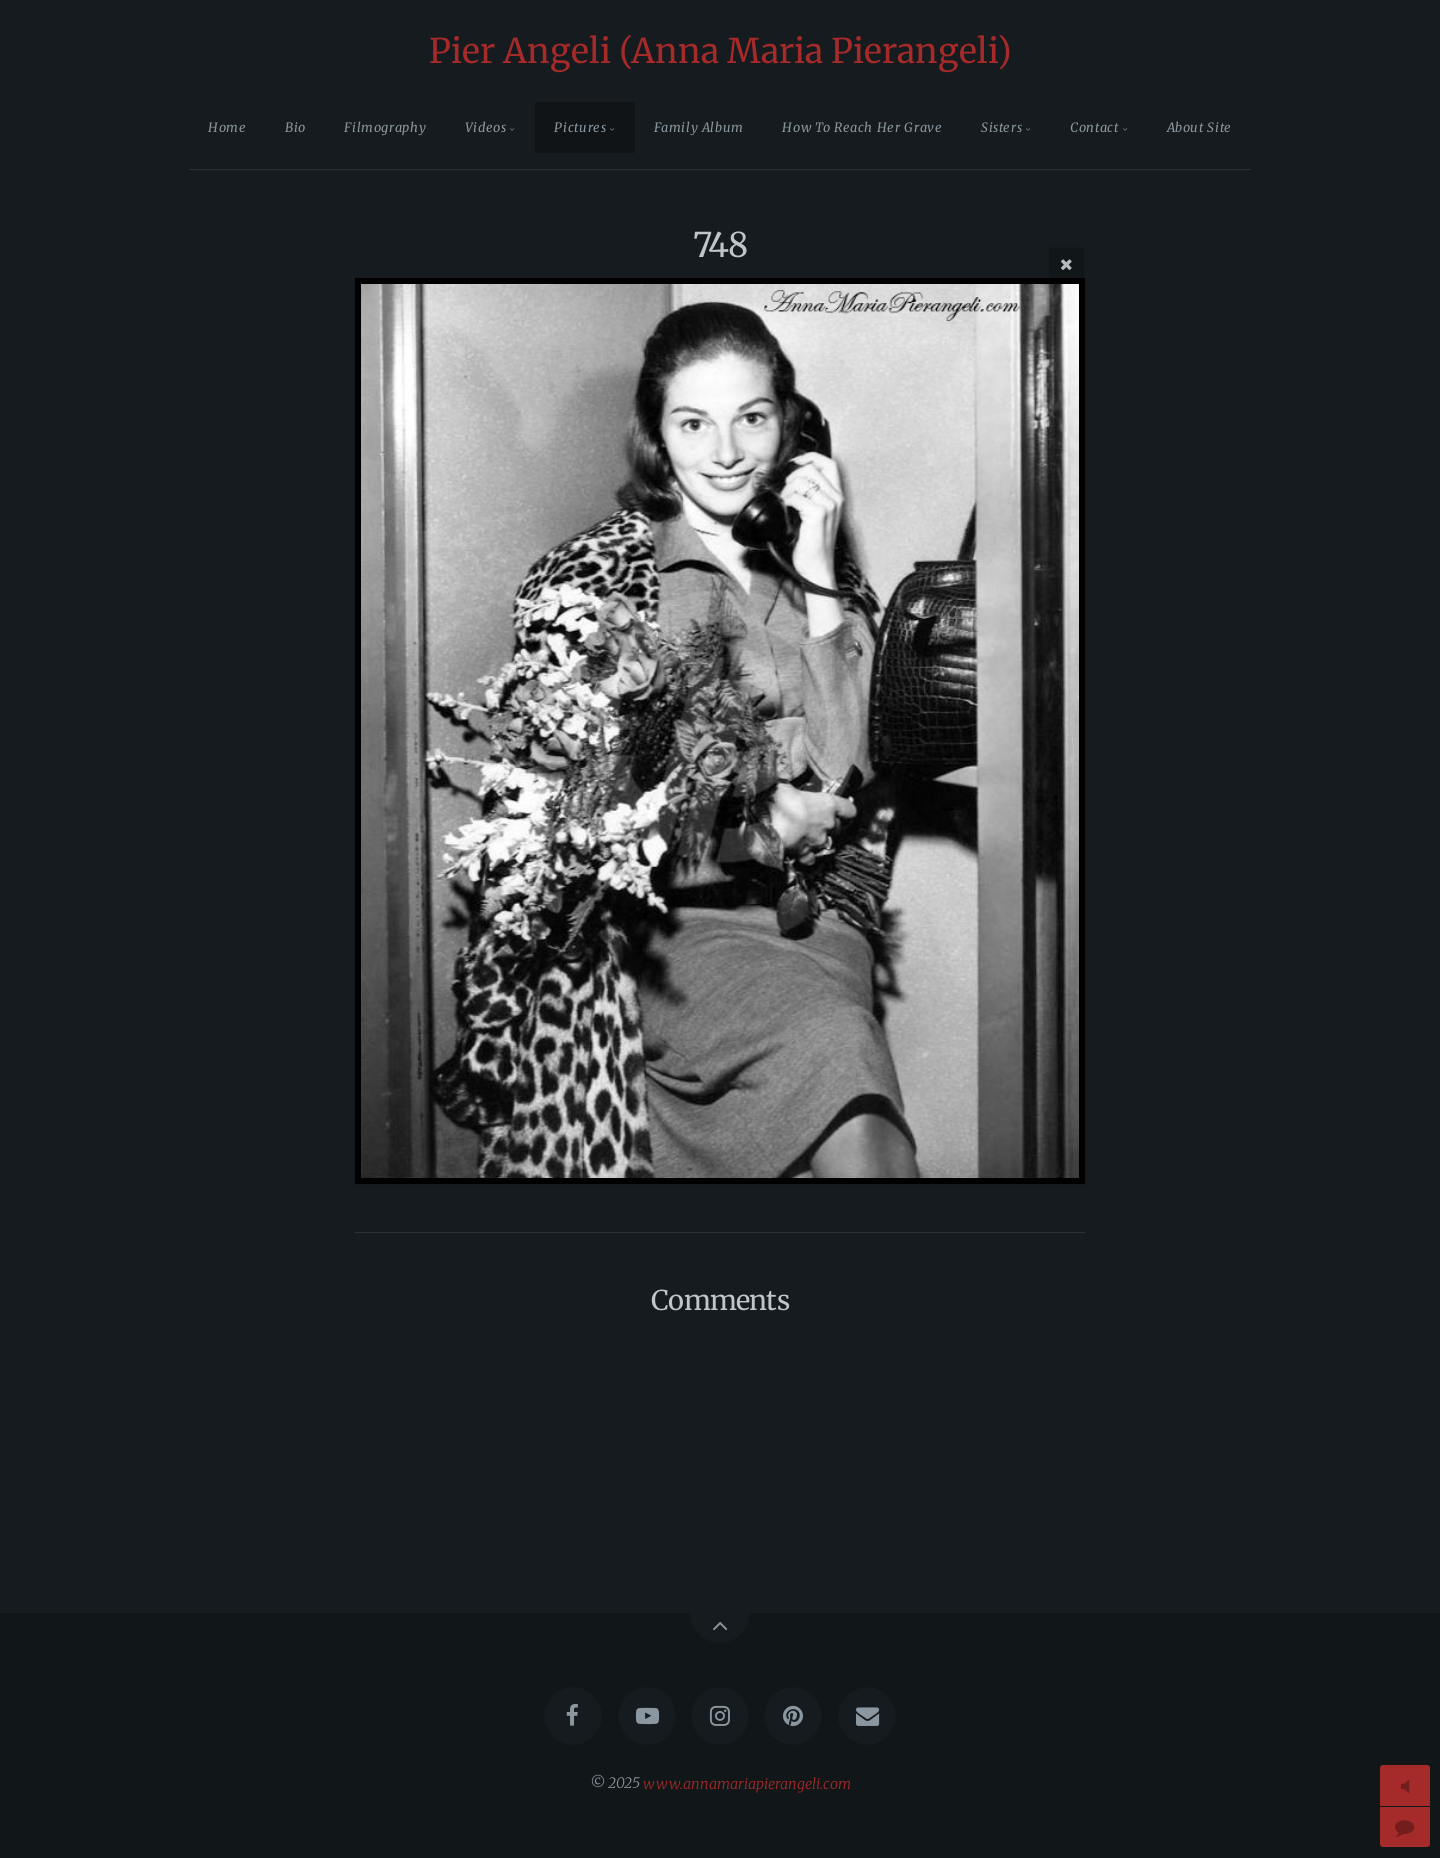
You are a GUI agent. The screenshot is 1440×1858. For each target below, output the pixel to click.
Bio (295, 127)
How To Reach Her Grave (862, 127)
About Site (1199, 127)
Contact (1094, 127)
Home (227, 127)
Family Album (699, 127)
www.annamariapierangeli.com (747, 1783)
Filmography (385, 127)
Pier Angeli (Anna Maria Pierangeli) (720, 51)
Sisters (1001, 127)
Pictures (580, 127)
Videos (486, 127)
